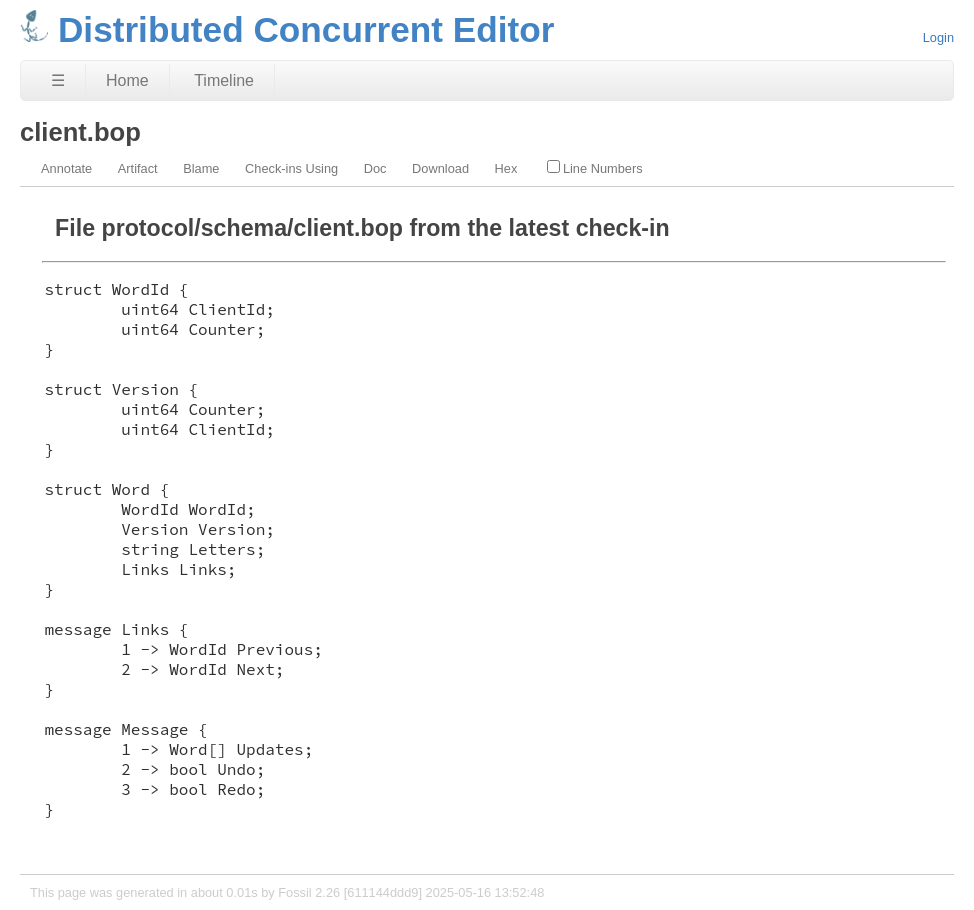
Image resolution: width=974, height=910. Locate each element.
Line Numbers (595, 168)
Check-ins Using (291, 168)
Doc (375, 168)
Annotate (66, 168)
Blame (201, 168)
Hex (506, 168)
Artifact (138, 168)
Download (440, 168)
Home (127, 80)
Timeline (224, 80)
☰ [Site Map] (58, 80)
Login (938, 37)
